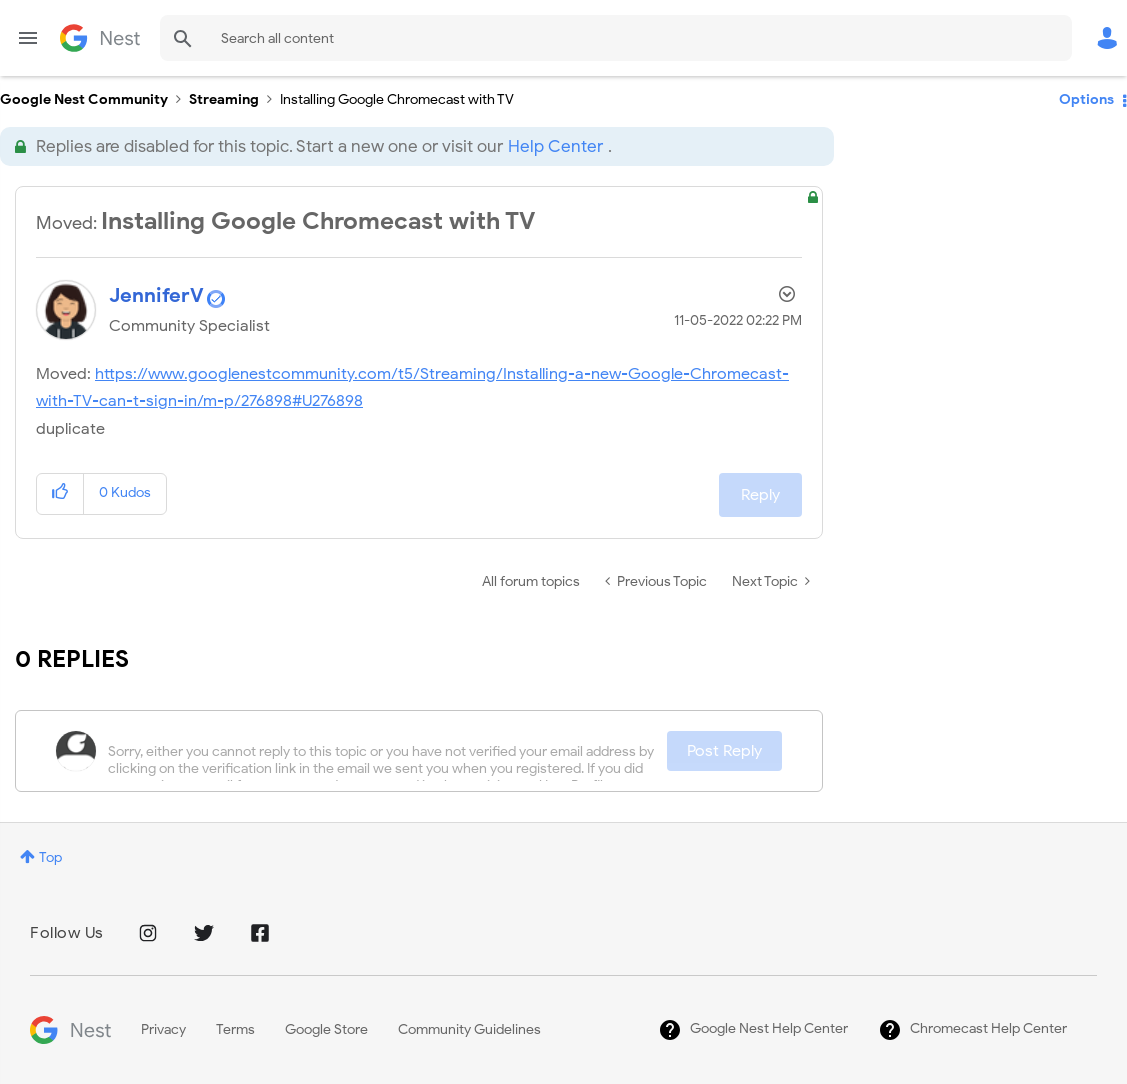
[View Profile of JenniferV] (156, 295)
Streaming (224, 99)
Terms (235, 1029)
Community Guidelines (469, 1029)
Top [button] (50, 857)
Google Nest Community (100, 38)
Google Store (326, 1029)
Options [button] (1086, 99)
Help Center (555, 146)
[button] (60, 493)
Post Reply (724, 751)
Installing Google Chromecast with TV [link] (397, 99)
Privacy (163, 1029)
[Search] (616, 38)
